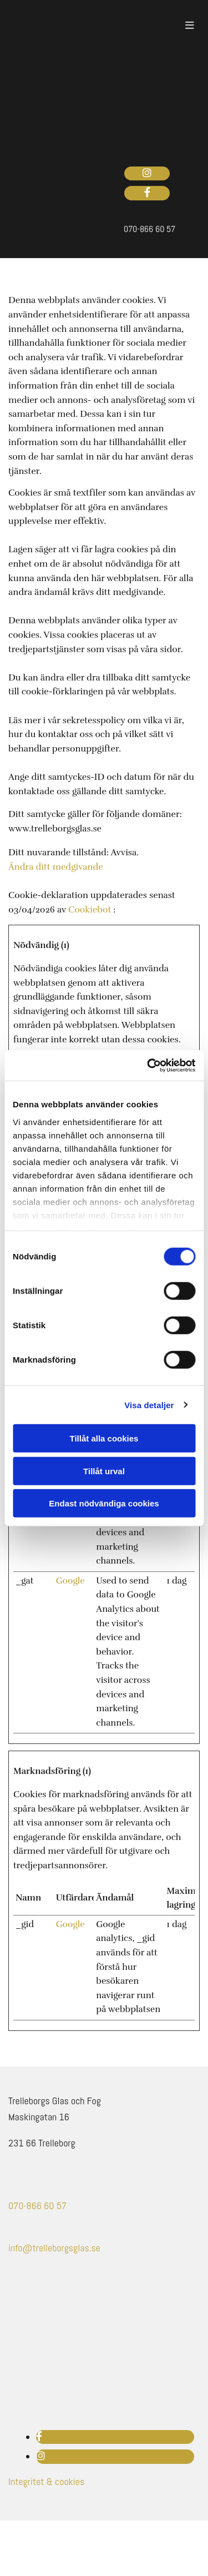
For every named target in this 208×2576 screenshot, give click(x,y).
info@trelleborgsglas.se (54, 2247)
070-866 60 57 (37, 2205)
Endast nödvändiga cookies (104, 1503)
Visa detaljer (149, 1404)
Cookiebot (89, 909)
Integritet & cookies (46, 2481)
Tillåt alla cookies (104, 1438)
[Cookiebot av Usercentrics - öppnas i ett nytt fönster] (148, 1065)
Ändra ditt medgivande (55, 867)
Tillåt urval (104, 1470)
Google (70, 1580)
